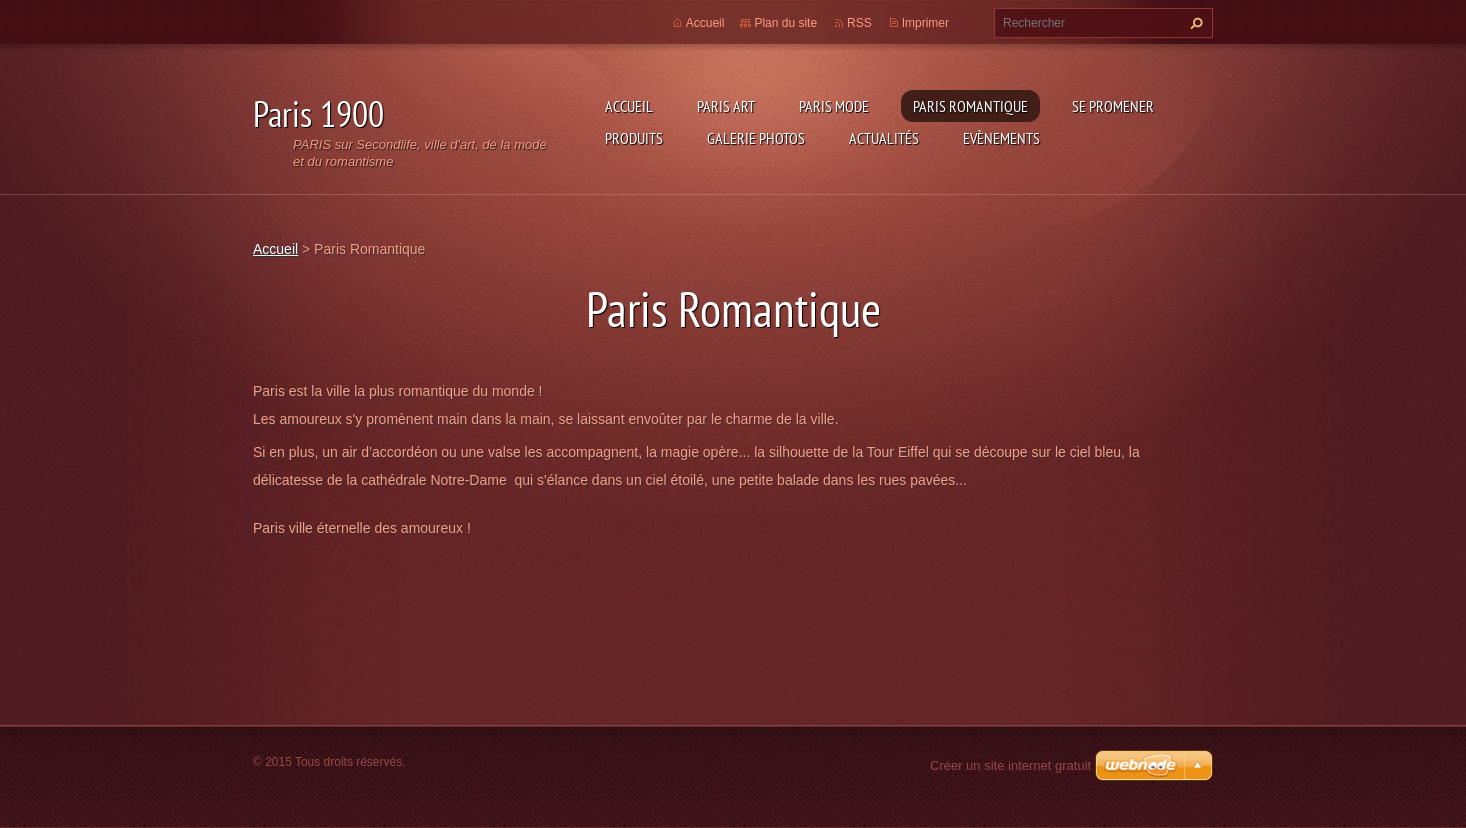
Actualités (884, 138)
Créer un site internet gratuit (1010, 765)
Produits (634, 138)
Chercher (1194, 23)
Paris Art (726, 106)
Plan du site (785, 23)
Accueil (629, 106)
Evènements (1001, 138)
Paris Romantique (970, 106)
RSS (859, 23)
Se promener (1113, 106)
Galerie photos (756, 138)
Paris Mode (834, 106)
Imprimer (925, 23)
